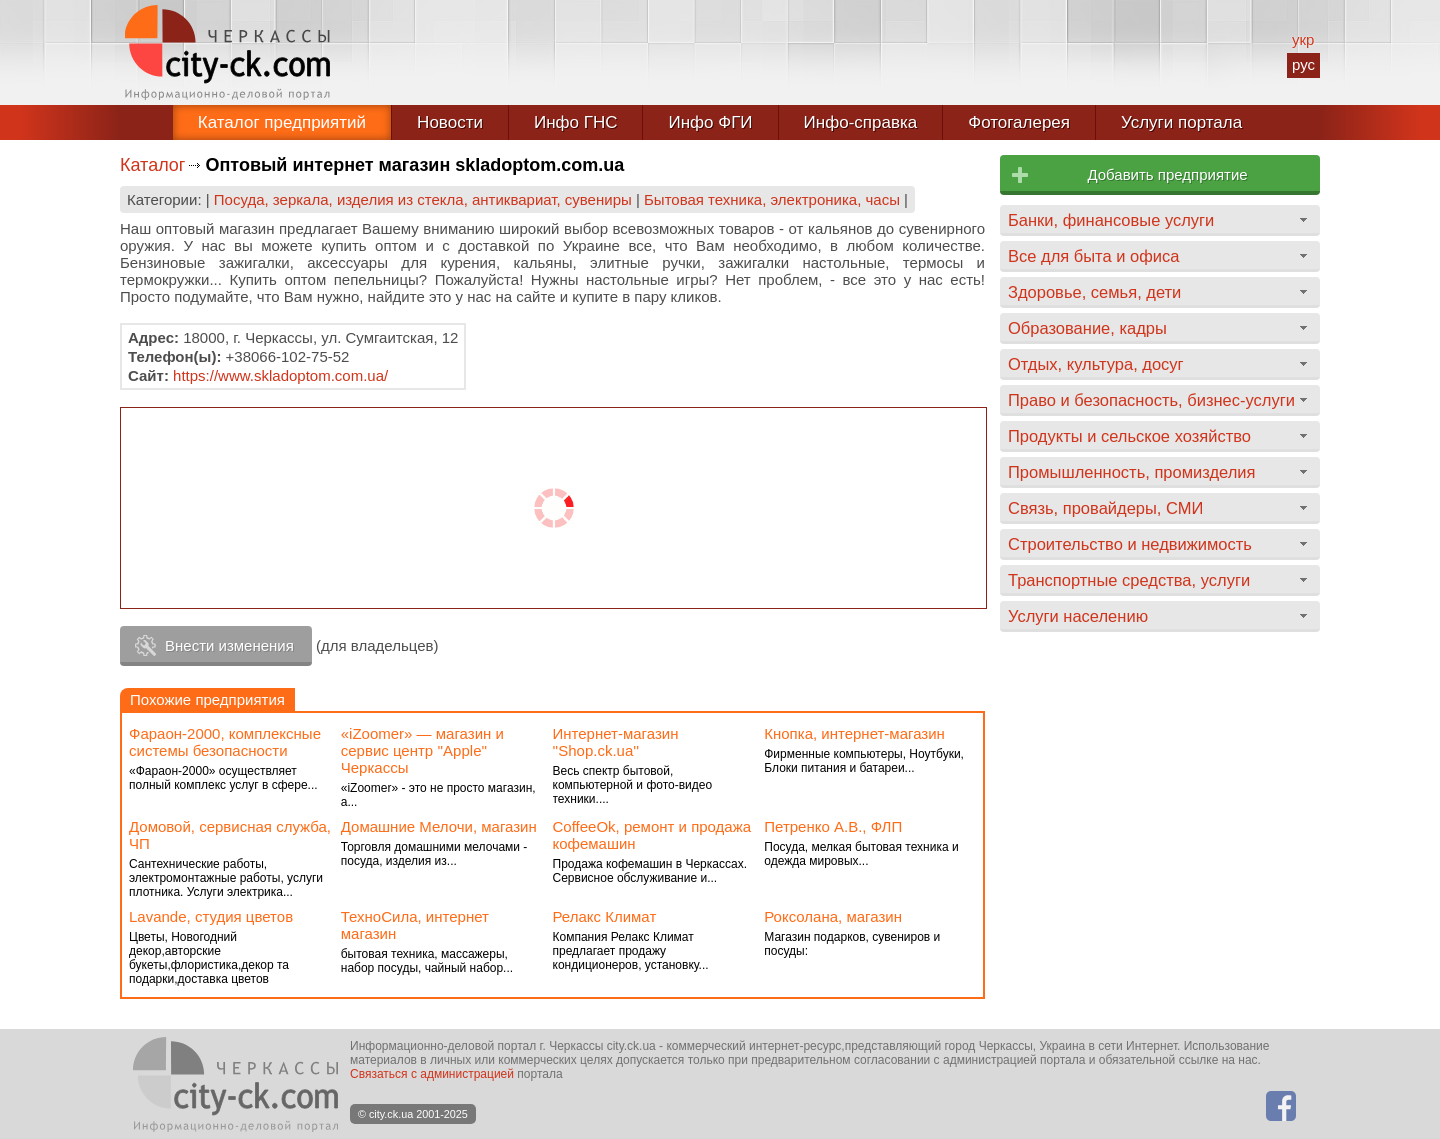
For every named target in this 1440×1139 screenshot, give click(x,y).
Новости (450, 122)
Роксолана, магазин (833, 916)
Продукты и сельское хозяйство (1129, 436)
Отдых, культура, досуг (1096, 364)
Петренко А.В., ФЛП (833, 826)
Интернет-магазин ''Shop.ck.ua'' (616, 742)
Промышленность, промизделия (1132, 472)
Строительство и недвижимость (1130, 544)
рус (1303, 64)
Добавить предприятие (1167, 174)
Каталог (152, 165)
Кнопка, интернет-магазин (854, 733)
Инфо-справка (861, 122)
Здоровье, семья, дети (1094, 292)
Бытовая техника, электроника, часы (772, 199)
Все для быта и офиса (1093, 256)
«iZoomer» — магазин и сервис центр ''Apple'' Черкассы (422, 750)
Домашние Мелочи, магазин (439, 826)
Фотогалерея (1019, 122)
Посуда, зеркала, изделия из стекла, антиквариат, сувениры (423, 199)
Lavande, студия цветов (211, 916)
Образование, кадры (1087, 328)
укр (1303, 39)
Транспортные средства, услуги (1129, 580)
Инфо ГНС (576, 122)
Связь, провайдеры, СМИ (1105, 508)
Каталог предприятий (282, 122)
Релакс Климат (605, 916)
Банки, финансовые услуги (1111, 220)
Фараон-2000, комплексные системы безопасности (225, 742)
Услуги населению (1078, 616)
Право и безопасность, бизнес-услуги (1151, 400)
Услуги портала (1181, 122)
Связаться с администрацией (432, 1074)
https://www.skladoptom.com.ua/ (280, 375)
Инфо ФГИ (710, 122)
